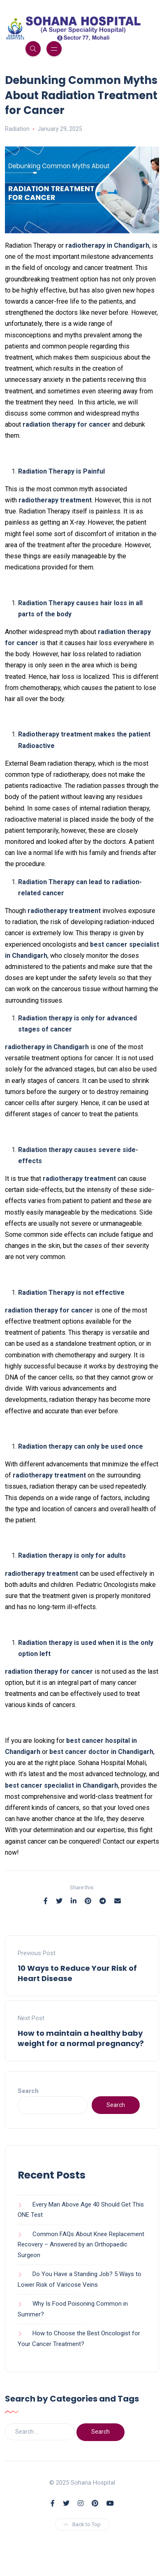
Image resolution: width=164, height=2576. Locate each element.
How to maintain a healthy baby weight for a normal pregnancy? (81, 2038)
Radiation (17, 128)
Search (28, 2091)
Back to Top (82, 2524)
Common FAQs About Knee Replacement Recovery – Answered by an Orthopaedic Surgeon (81, 2244)
